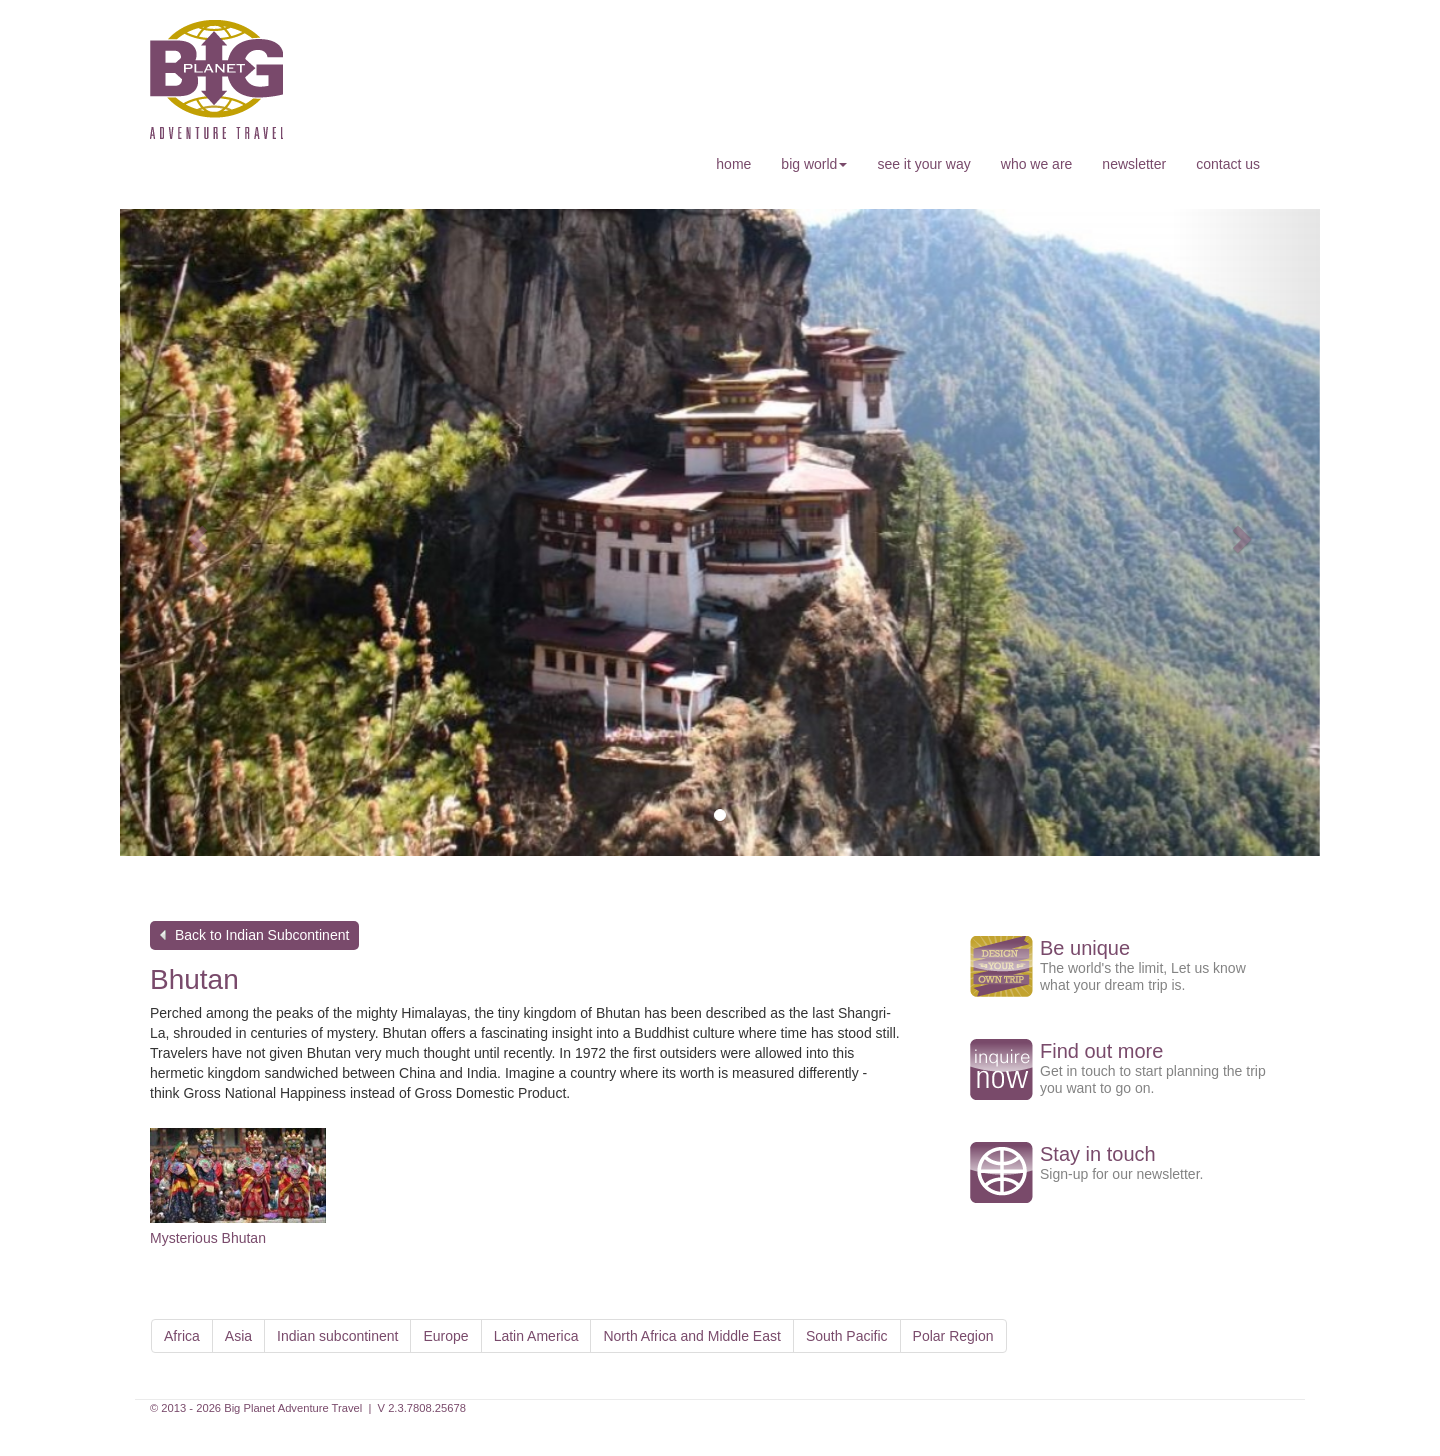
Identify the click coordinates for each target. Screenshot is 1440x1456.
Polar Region (953, 1336)
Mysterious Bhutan (208, 1238)
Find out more (1101, 1051)
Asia (238, 1336)
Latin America (536, 1336)
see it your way (923, 164)
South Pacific (847, 1336)
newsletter (1134, 164)
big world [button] (814, 164)
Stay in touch (1098, 1154)
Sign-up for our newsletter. (1121, 1174)
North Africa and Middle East (691, 1336)
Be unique (1085, 948)
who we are (1037, 164)
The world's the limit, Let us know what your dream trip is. (1143, 976)
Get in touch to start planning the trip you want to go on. (1153, 1079)
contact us (1228, 164)
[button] (195, 532)
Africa (182, 1336)
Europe (445, 1336)
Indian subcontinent (337, 1336)
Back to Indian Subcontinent (262, 935)
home (733, 164)
